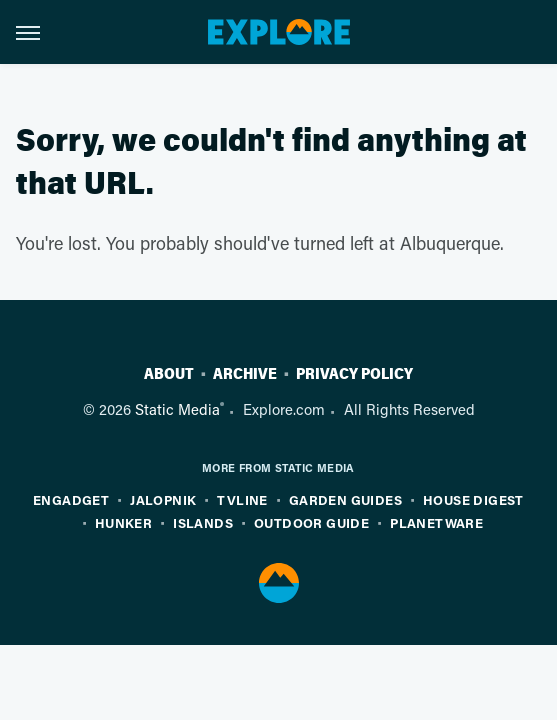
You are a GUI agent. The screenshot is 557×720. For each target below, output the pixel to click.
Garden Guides (345, 499)
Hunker (123, 522)
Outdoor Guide (311, 522)
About (169, 374)
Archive (245, 374)
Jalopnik (163, 499)
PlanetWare (436, 522)
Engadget (71, 499)
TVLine (242, 499)
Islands (203, 522)
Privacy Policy (354, 374)
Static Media (177, 409)
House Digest (473, 499)
